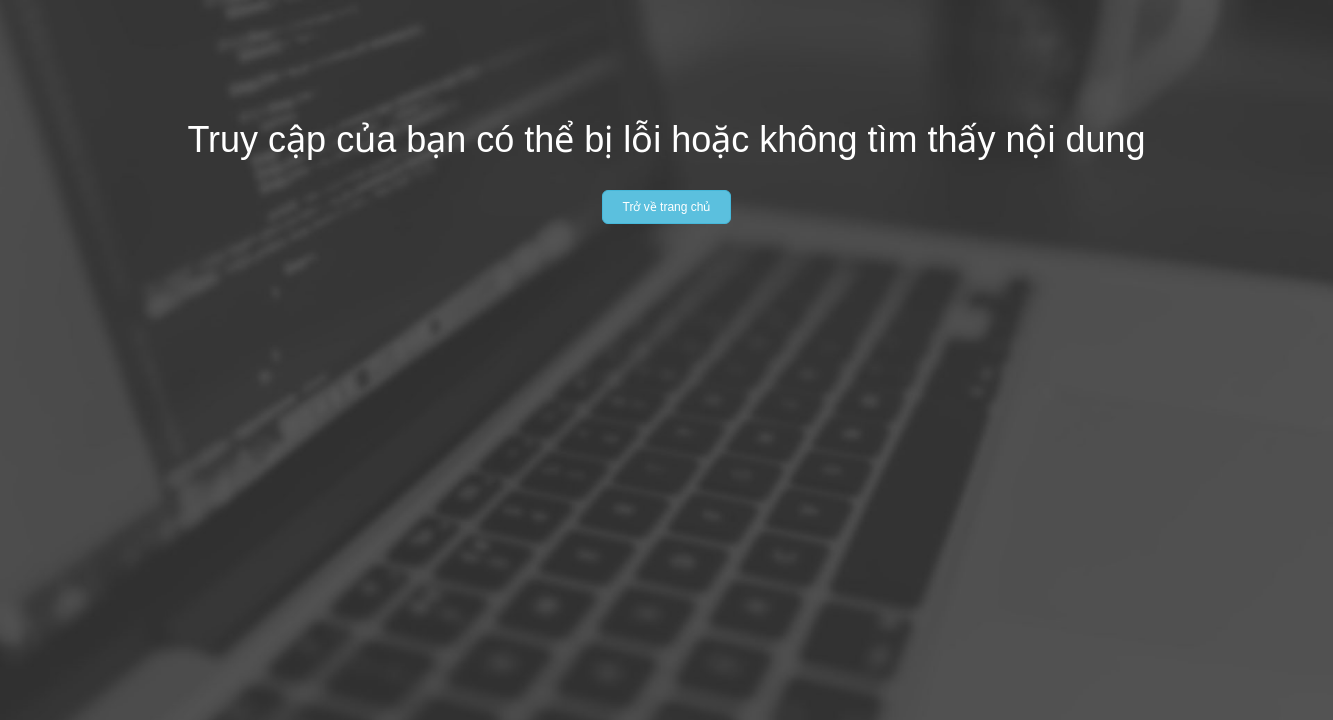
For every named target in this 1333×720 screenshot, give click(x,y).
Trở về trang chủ (667, 207)
